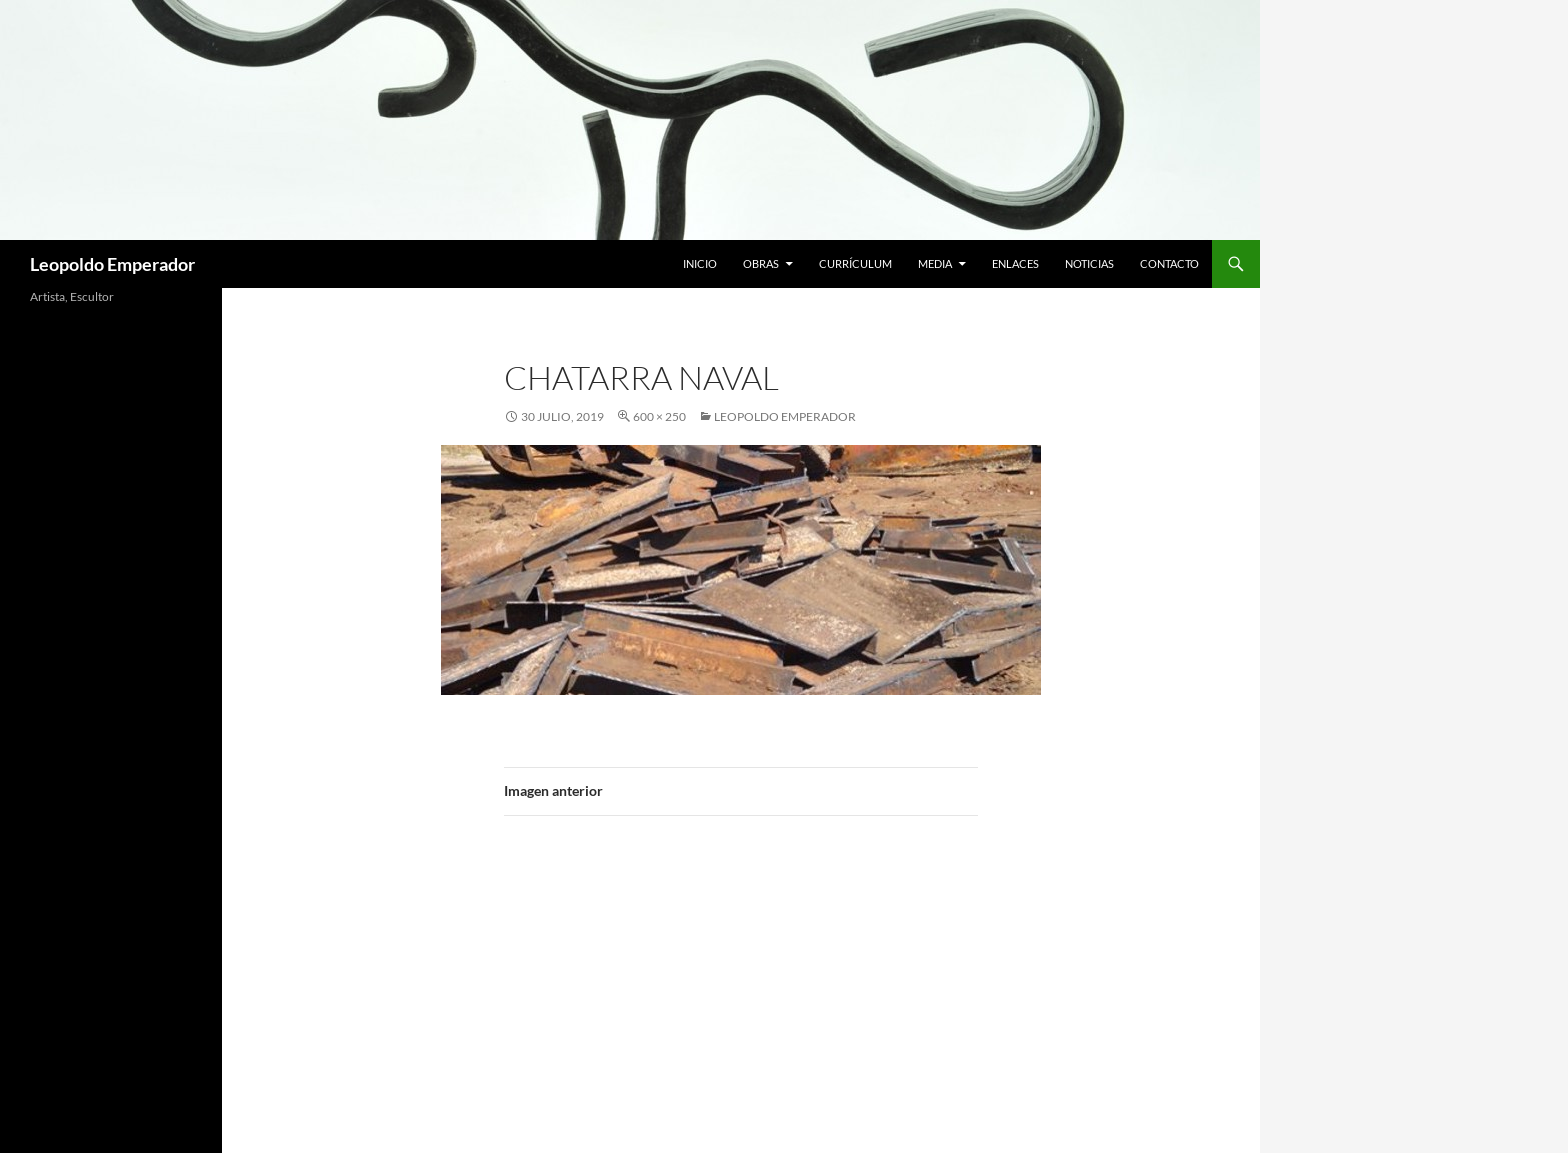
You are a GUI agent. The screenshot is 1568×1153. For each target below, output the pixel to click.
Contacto (1169, 263)
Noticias (1089, 263)
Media (935, 263)
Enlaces (1015, 263)
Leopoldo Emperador (112, 264)
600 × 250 (659, 416)
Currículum (855, 263)
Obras (761, 263)
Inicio (700, 263)
